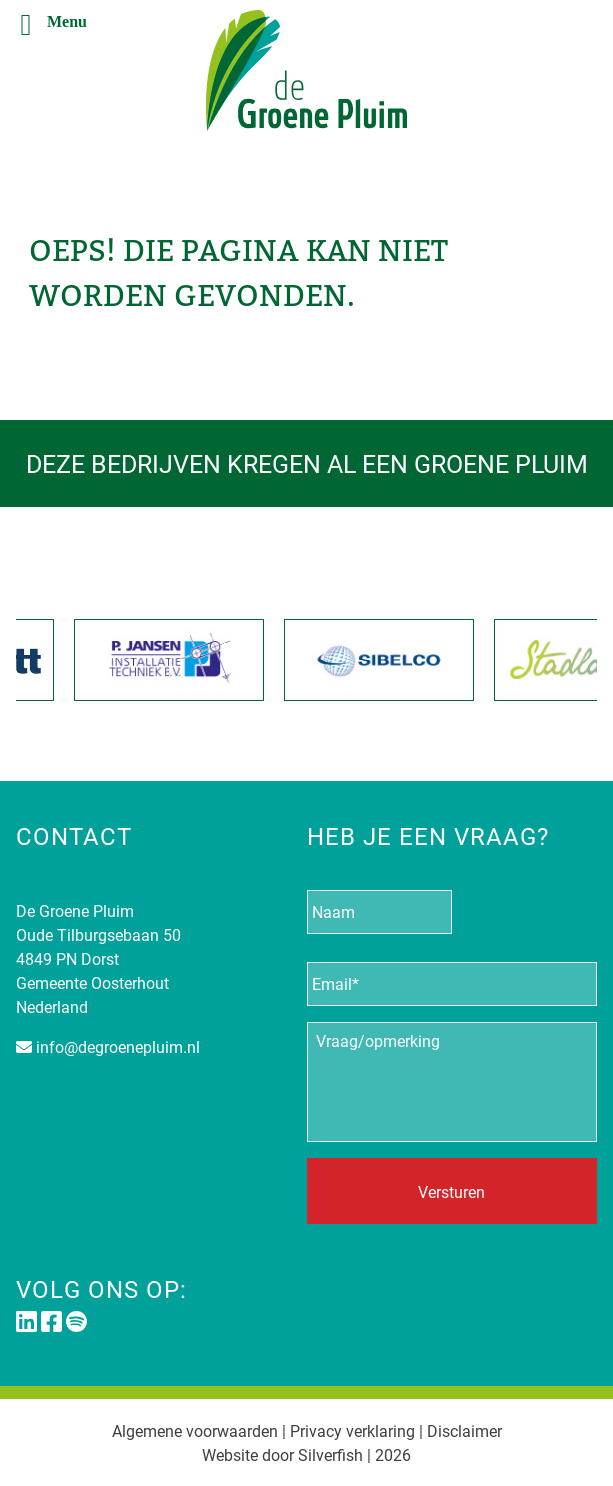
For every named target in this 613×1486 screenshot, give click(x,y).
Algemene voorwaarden (195, 1430)
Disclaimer (464, 1430)
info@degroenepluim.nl (118, 1046)
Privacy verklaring (352, 1430)
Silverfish (330, 1454)
